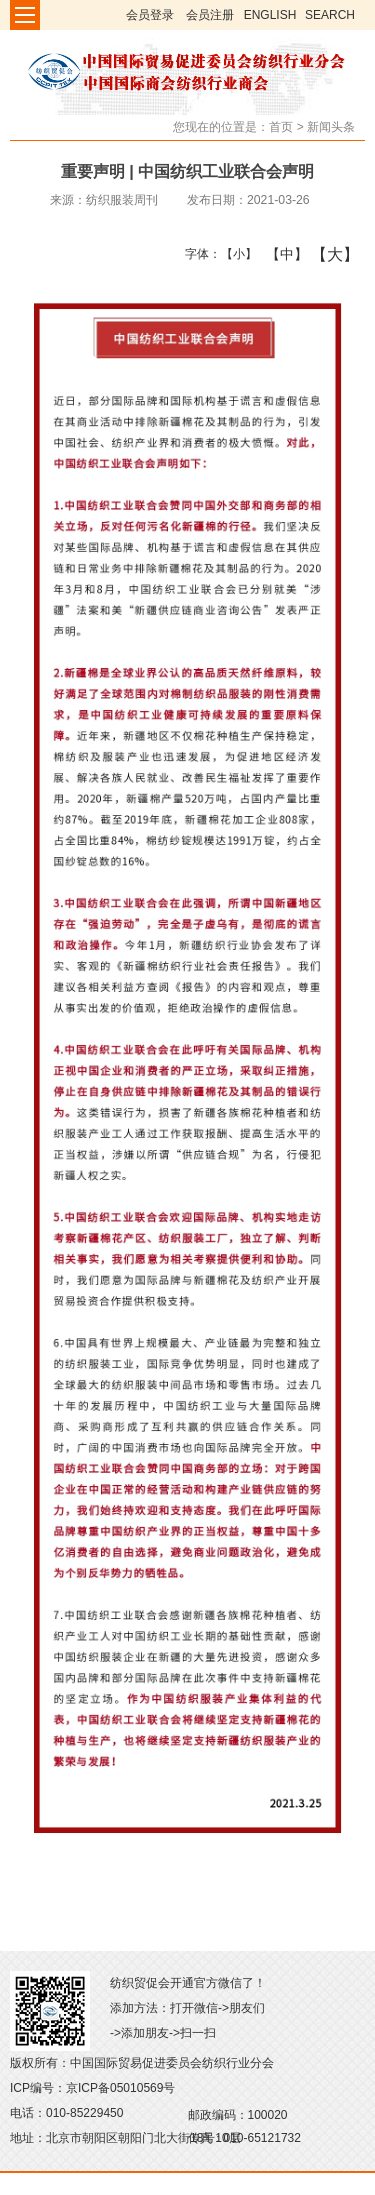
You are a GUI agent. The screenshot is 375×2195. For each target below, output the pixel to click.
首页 (281, 127)
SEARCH (330, 15)
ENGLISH (270, 15)
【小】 (234, 254)
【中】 (279, 254)
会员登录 (150, 15)
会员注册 (210, 15)
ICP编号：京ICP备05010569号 (92, 2088)
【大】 (324, 254)
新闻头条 (331, 127)
